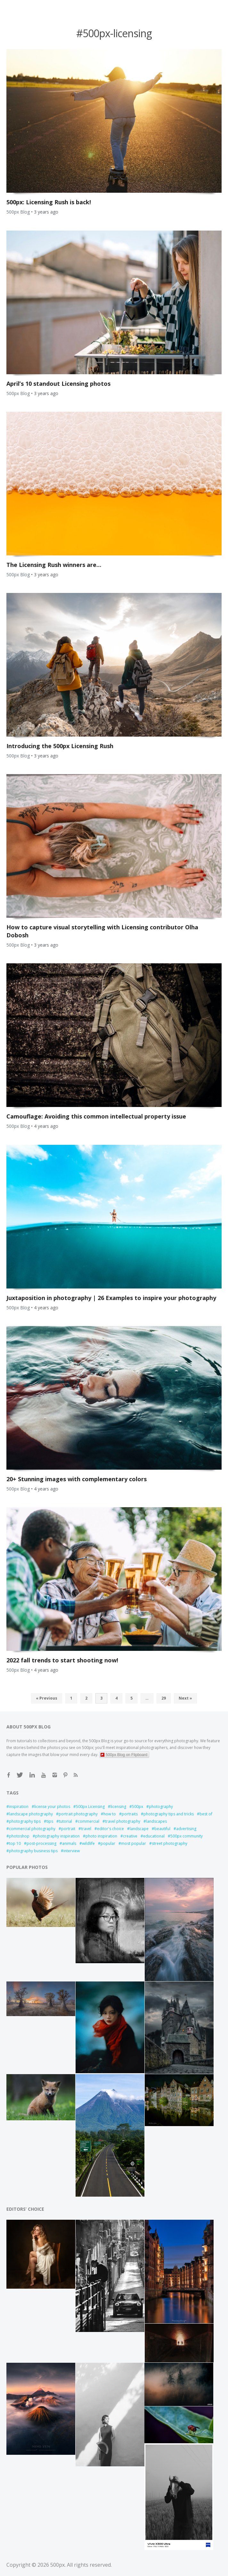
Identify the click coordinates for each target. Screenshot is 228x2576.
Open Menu (30, 7)
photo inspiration (101, 1836)
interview (71, 1851)
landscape (139, 1828)
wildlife (88, 1843)
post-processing (41, 1843)
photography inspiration (57, 1836)
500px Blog (18, 212)
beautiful (162, 1828)
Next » (185, 1698)
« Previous (46, 1698)
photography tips (25, 1821)
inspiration (18, 1806)
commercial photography (32, 1828)
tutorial (65, 1821)
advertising (186, 1828)
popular (108, 1843)
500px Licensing (90, 1806)
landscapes (156, 1821)
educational (154, 1836)
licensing (118, 1806)
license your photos (52, 1806)
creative (130, 1836)
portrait (68, 1828)
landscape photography (31, 1814)
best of (206, 1814)
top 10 (15, 1843)
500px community (186, 1836)
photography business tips (33, 1851)
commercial (88, 1821)
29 (163, 1698)
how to (109, 1814)
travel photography (122, 1821)
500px (137, 1806)
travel (86, 1828)
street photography (169, 1843)
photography (161, 1806)
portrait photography (78, 1814)
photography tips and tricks (168, 1814)
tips (49, 1821)
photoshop (19, 1836)
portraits (130, 1814)
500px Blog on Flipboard (124, 1755)
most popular (133, 1843)
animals (69, 1843)
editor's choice (110, 1828)
